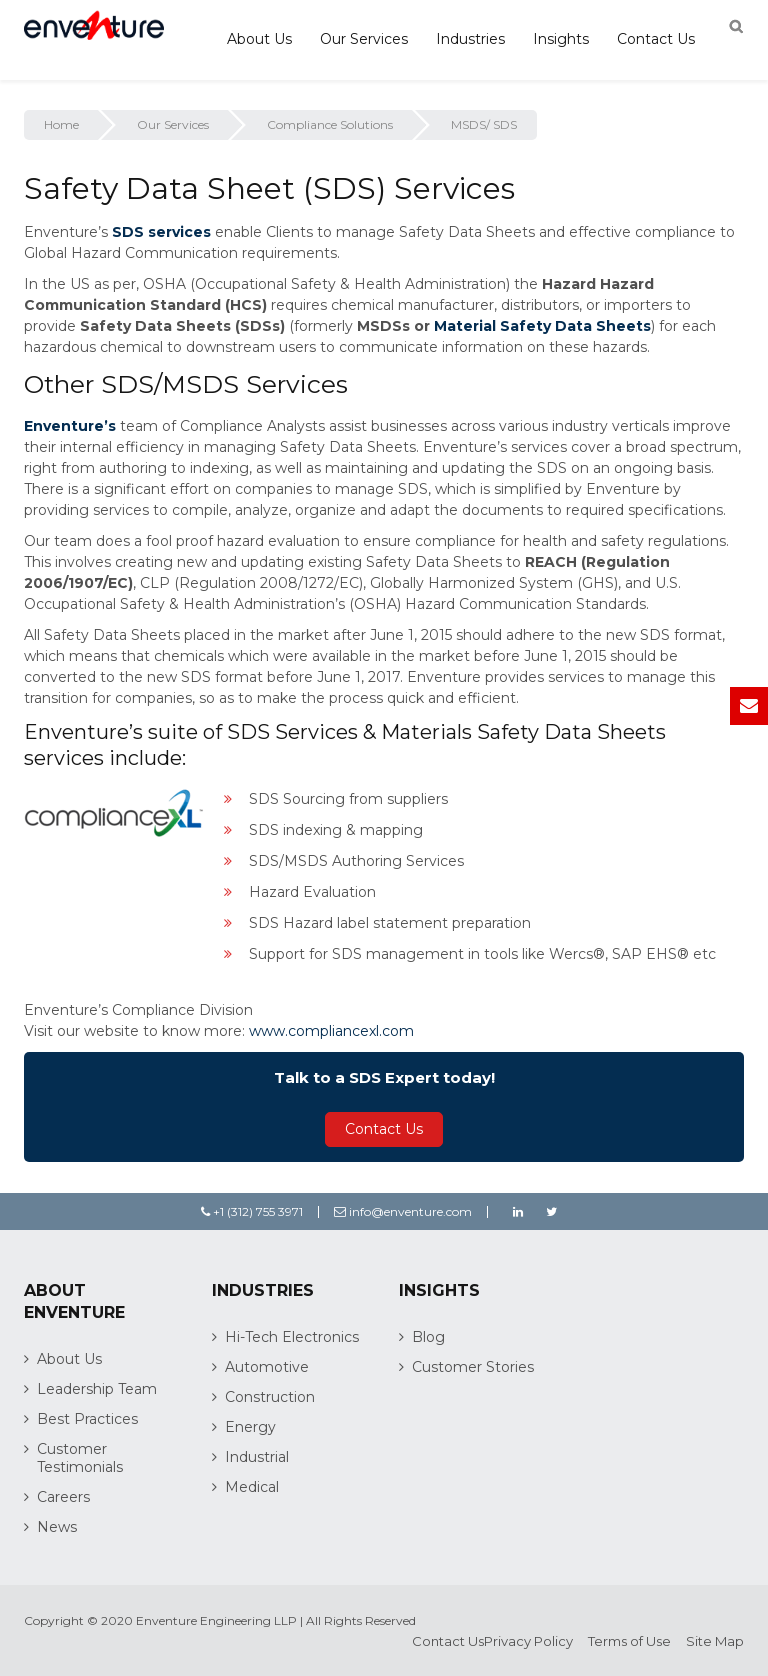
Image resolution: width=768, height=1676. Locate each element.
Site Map (715, 1641)
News (57, 1527)
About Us (259, 39)
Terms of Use (629, 1641)
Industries (470, 39)
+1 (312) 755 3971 (252, 1211)
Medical (252, 1487)
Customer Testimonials (80, 1458)
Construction (270, 1397)
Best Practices (87, 1419)
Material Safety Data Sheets (542, 326)
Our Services (364, 39)
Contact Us (656, 39)
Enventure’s (70, 426)
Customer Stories (473, 1367)
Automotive (267, 1367)
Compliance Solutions (330, 124)
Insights (561, 39)
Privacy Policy (528, 1641)
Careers (63, 1497)
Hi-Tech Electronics (292, 1337)
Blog (428, 1337)
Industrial (257, 1457)
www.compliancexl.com (331, 1031)
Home (61, 124)
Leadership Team (97, 1389)
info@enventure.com (403, 1211)
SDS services (161, 232)
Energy (250, 1427)
